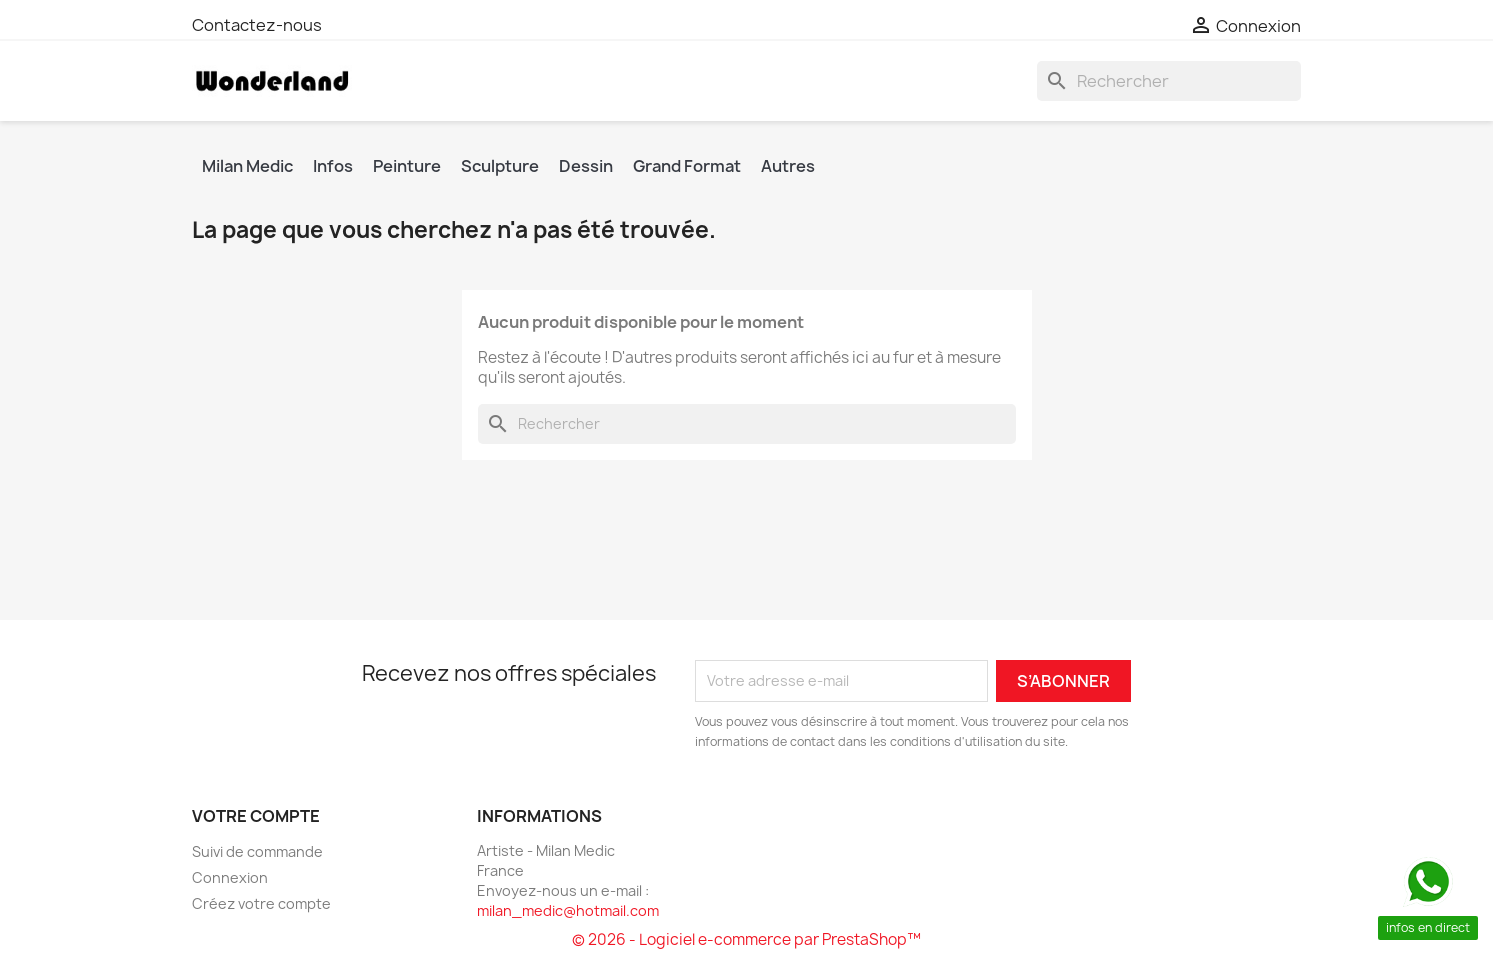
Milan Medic (247, 166)
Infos (333, 166)
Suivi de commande (257, 851)
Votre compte (256, 816)
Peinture (407, 166)
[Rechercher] (1169, 81)
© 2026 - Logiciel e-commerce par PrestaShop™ (746, 939)
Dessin (586, 166)
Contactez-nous (257, 25)
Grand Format (687, 166)
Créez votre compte (261, 903)
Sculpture (500, 166)
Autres (788, 166)
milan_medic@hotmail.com (568, 910)
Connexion (230, 877)
